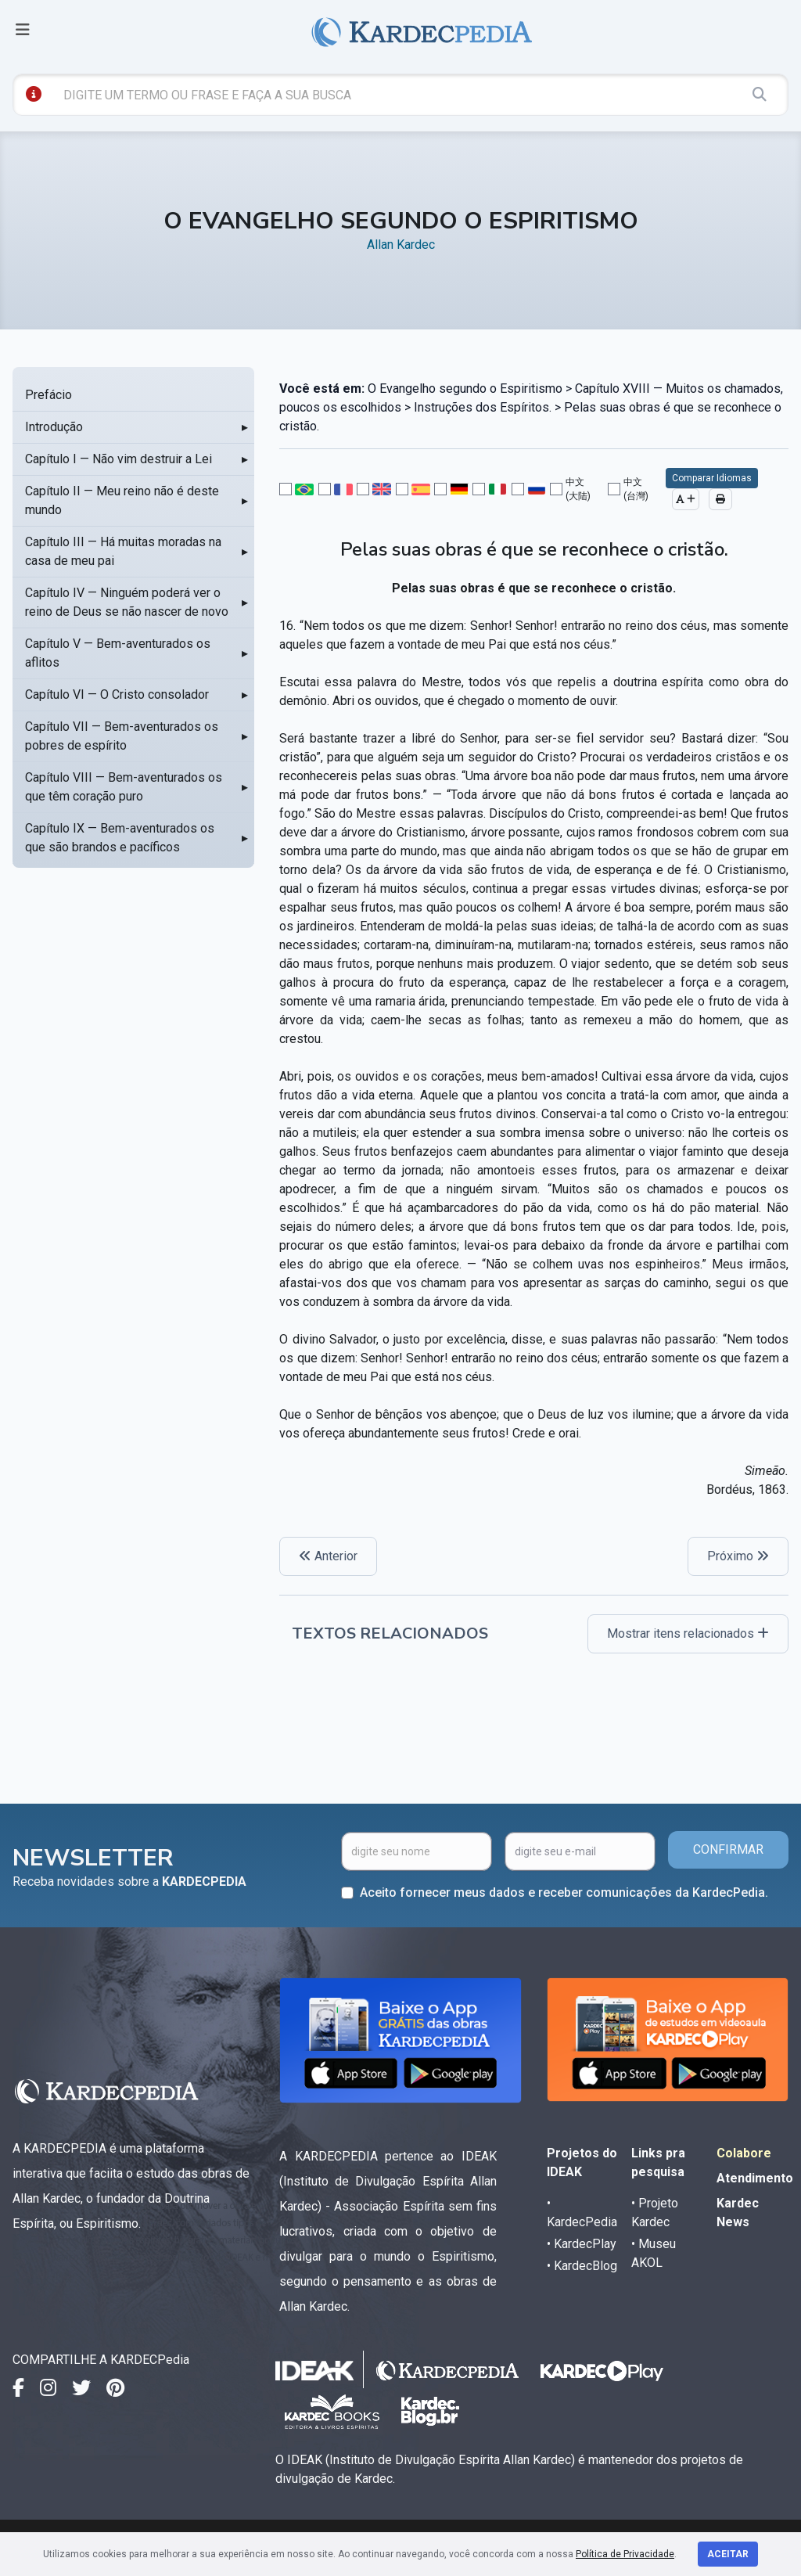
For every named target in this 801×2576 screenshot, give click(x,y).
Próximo (738, 1556)
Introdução (54, 426)
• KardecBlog (582, 2265)
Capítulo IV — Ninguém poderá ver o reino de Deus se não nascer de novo (126, 602)
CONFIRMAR (728, 1849)
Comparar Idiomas (712, 478)
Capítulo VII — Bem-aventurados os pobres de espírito (121, 736)
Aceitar (728, 2554)
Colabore (744, 2153)
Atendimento (755, 2178)
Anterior (328, 1556)
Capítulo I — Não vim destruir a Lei (118, 459)
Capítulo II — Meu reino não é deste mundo (122, 500)
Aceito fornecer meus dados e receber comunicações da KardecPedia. (564, 1892)
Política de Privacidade (625, 2554)
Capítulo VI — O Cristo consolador (117, 694)
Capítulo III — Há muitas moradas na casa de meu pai (123, 551)
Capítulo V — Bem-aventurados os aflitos (117, 653)
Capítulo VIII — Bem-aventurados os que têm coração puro (123, 787)
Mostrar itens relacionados (688, 1633)
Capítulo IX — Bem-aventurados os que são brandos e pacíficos (119, 837)
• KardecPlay (581, 2243)
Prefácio (48, 394)
